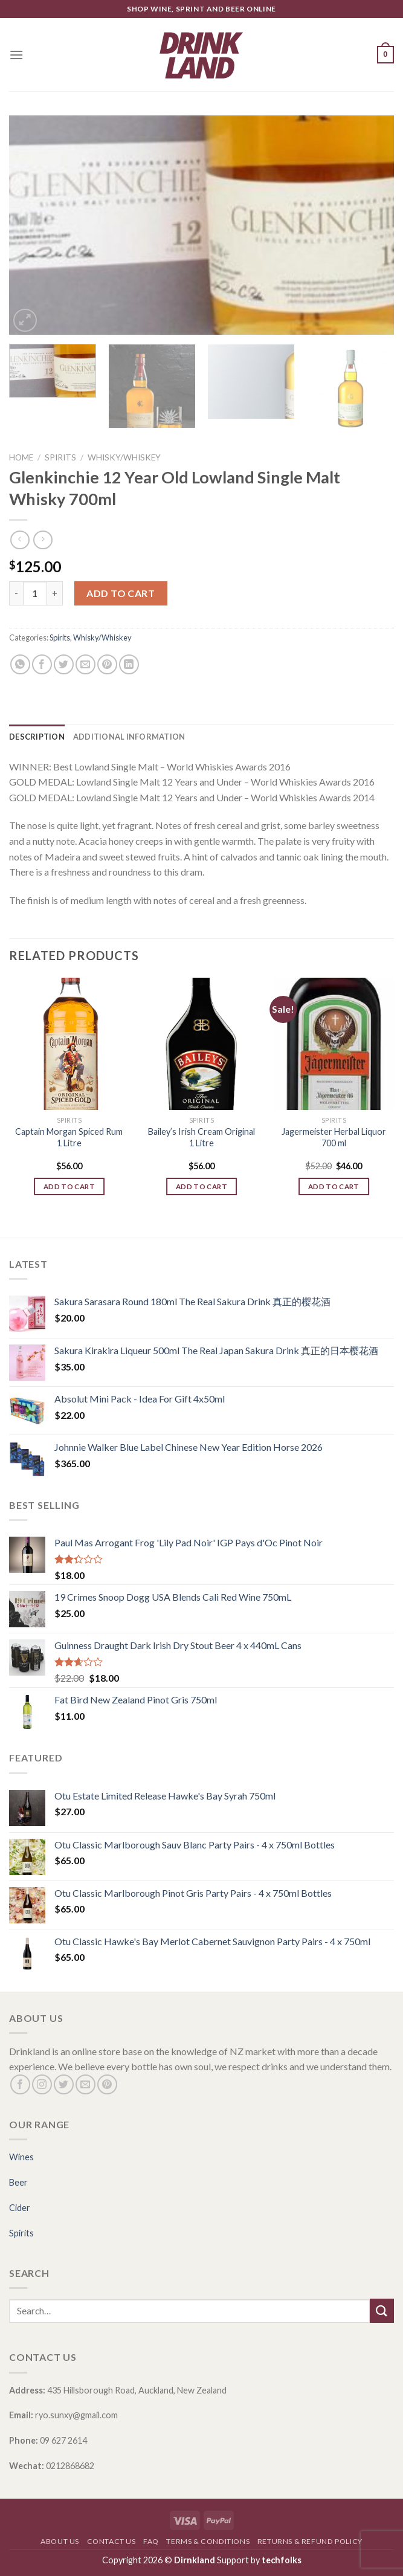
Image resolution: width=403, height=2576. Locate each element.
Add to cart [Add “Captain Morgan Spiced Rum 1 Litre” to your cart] (69, 1186)
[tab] (37, 737)
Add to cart (120, 593)
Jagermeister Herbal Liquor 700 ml (334, 1137)
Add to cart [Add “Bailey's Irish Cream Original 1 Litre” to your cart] (201, 1186)
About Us (59, 2541)
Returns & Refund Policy (310, 2541)
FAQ (151, 2541)
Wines (21, 2157)
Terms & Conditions (208, 2541)
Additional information (129, 736)
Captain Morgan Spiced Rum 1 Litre (69, 1137)
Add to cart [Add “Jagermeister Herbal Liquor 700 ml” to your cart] (333, 1186)
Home (21, 457)
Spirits (60, 457)
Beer (18, 2182)
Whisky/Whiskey (124, 457)
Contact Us (111, 2541)
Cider (19, 2208)
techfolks (281, 2560)
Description (37, 736)
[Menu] (16, 54)
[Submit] (382, 2310)
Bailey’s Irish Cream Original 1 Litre (201, 1137)
